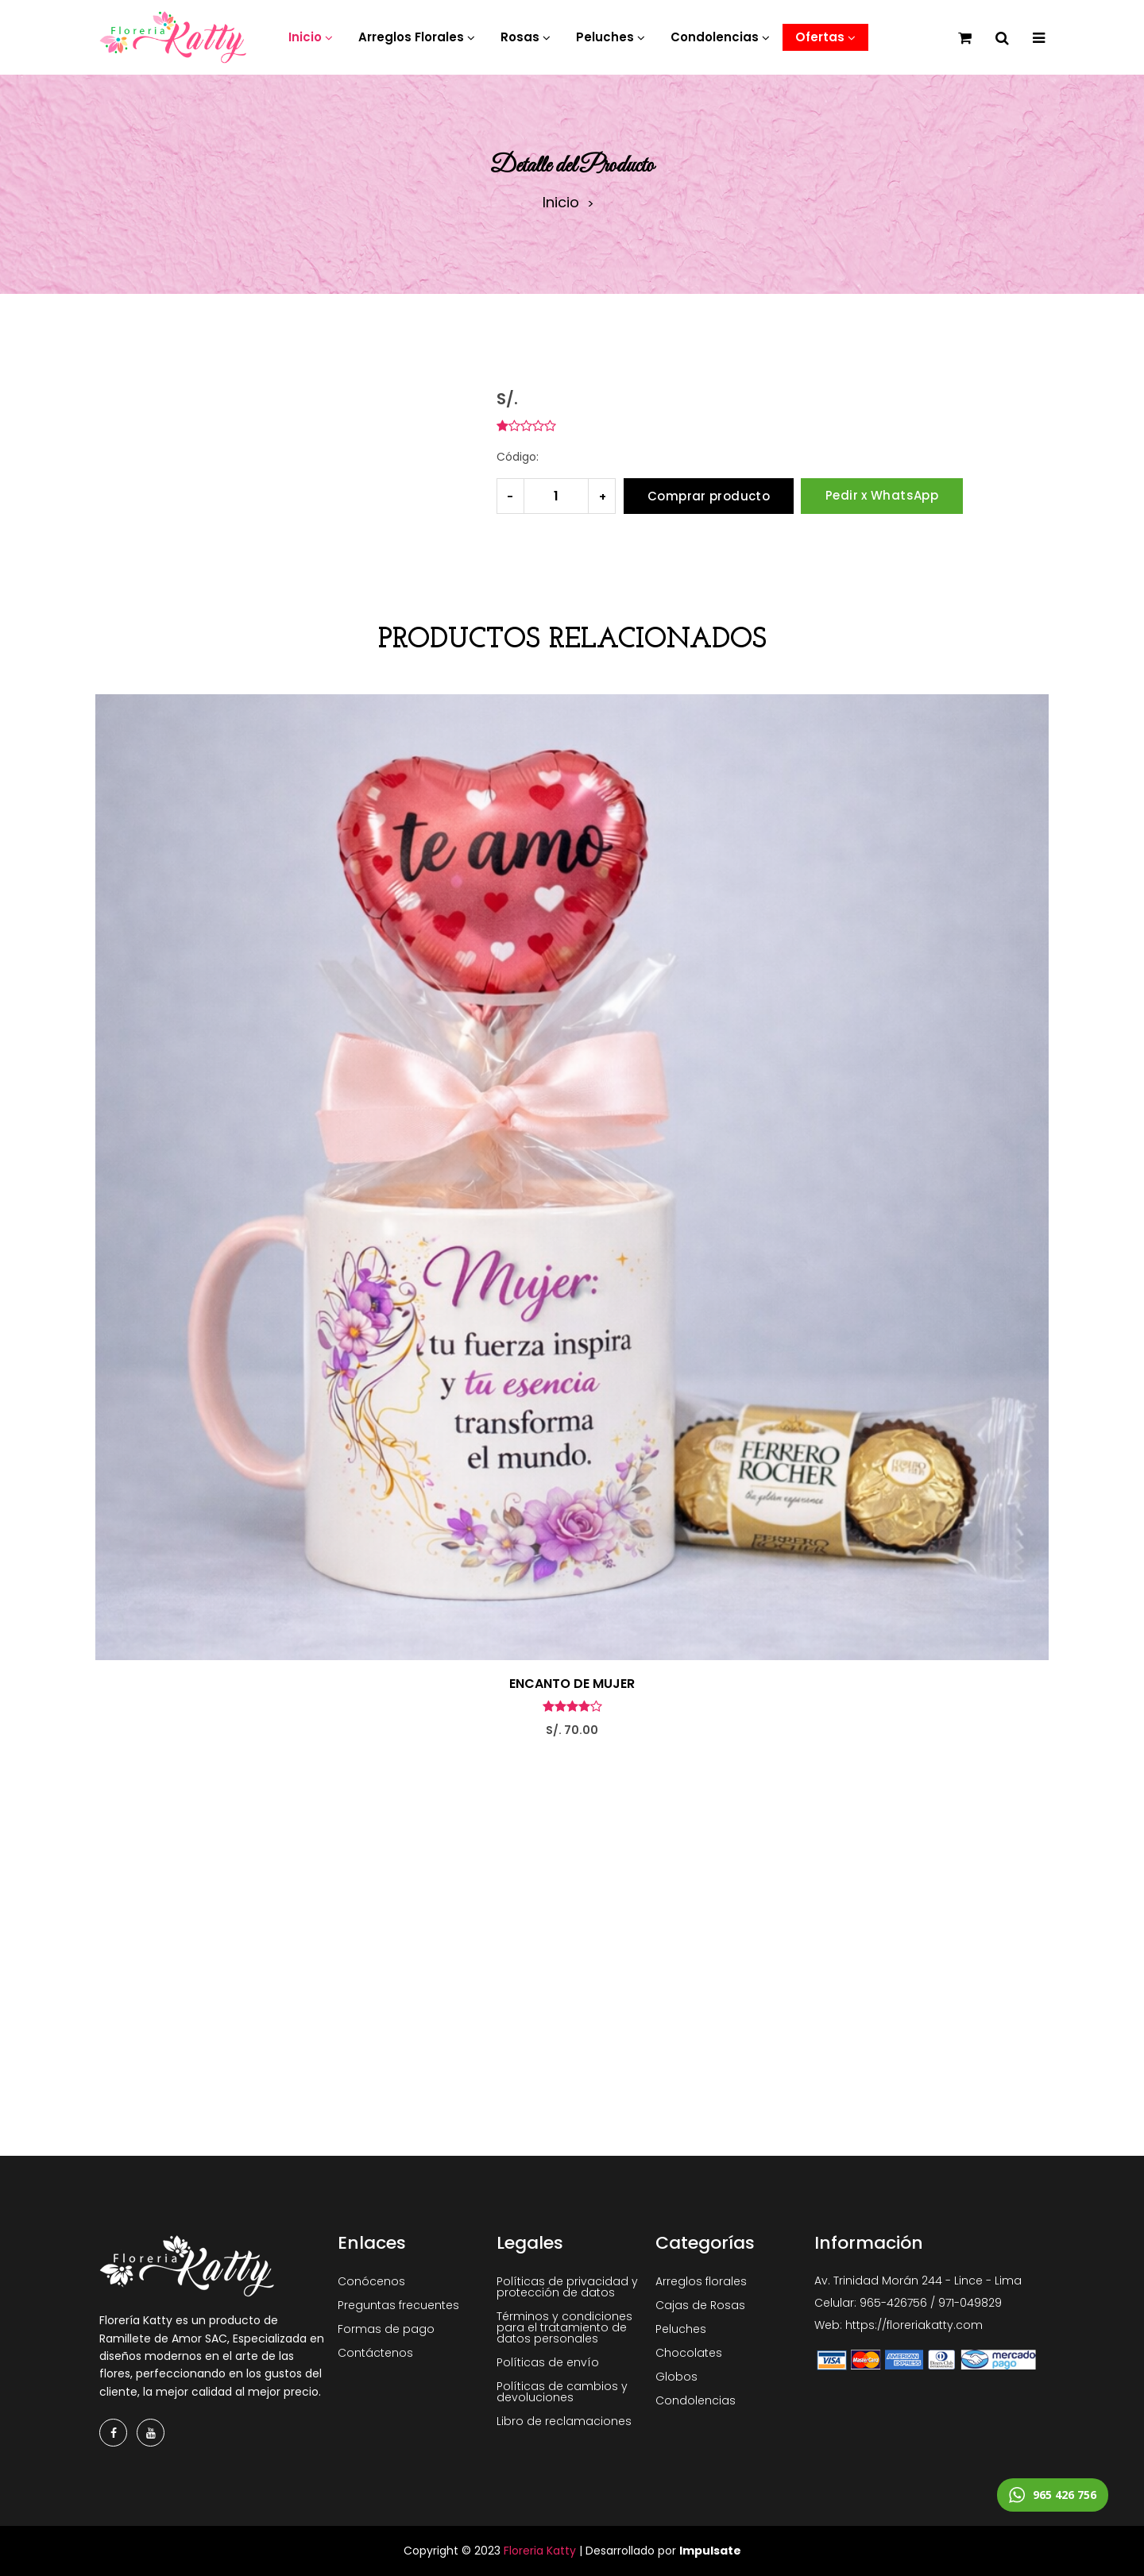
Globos (676, 2376)
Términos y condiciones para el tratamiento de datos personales (564, 2327)
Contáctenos (375, 2352)
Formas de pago (386, 2329)
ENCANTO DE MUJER (572, 1684)
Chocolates (688, 2352)
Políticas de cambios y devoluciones (562, 2392)
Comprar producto (708, 496)
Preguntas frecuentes (398, 2305)
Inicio (561, 202)
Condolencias (695, 2400)
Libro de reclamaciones (564, 2421)
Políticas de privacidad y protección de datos (567, 2287)
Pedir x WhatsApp (881, 495)
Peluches (680, 2329)
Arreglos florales (701, 2281)
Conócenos (371, 2281)
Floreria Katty (540, 2551)
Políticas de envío (548, 2362)
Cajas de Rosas (700, 2305)
